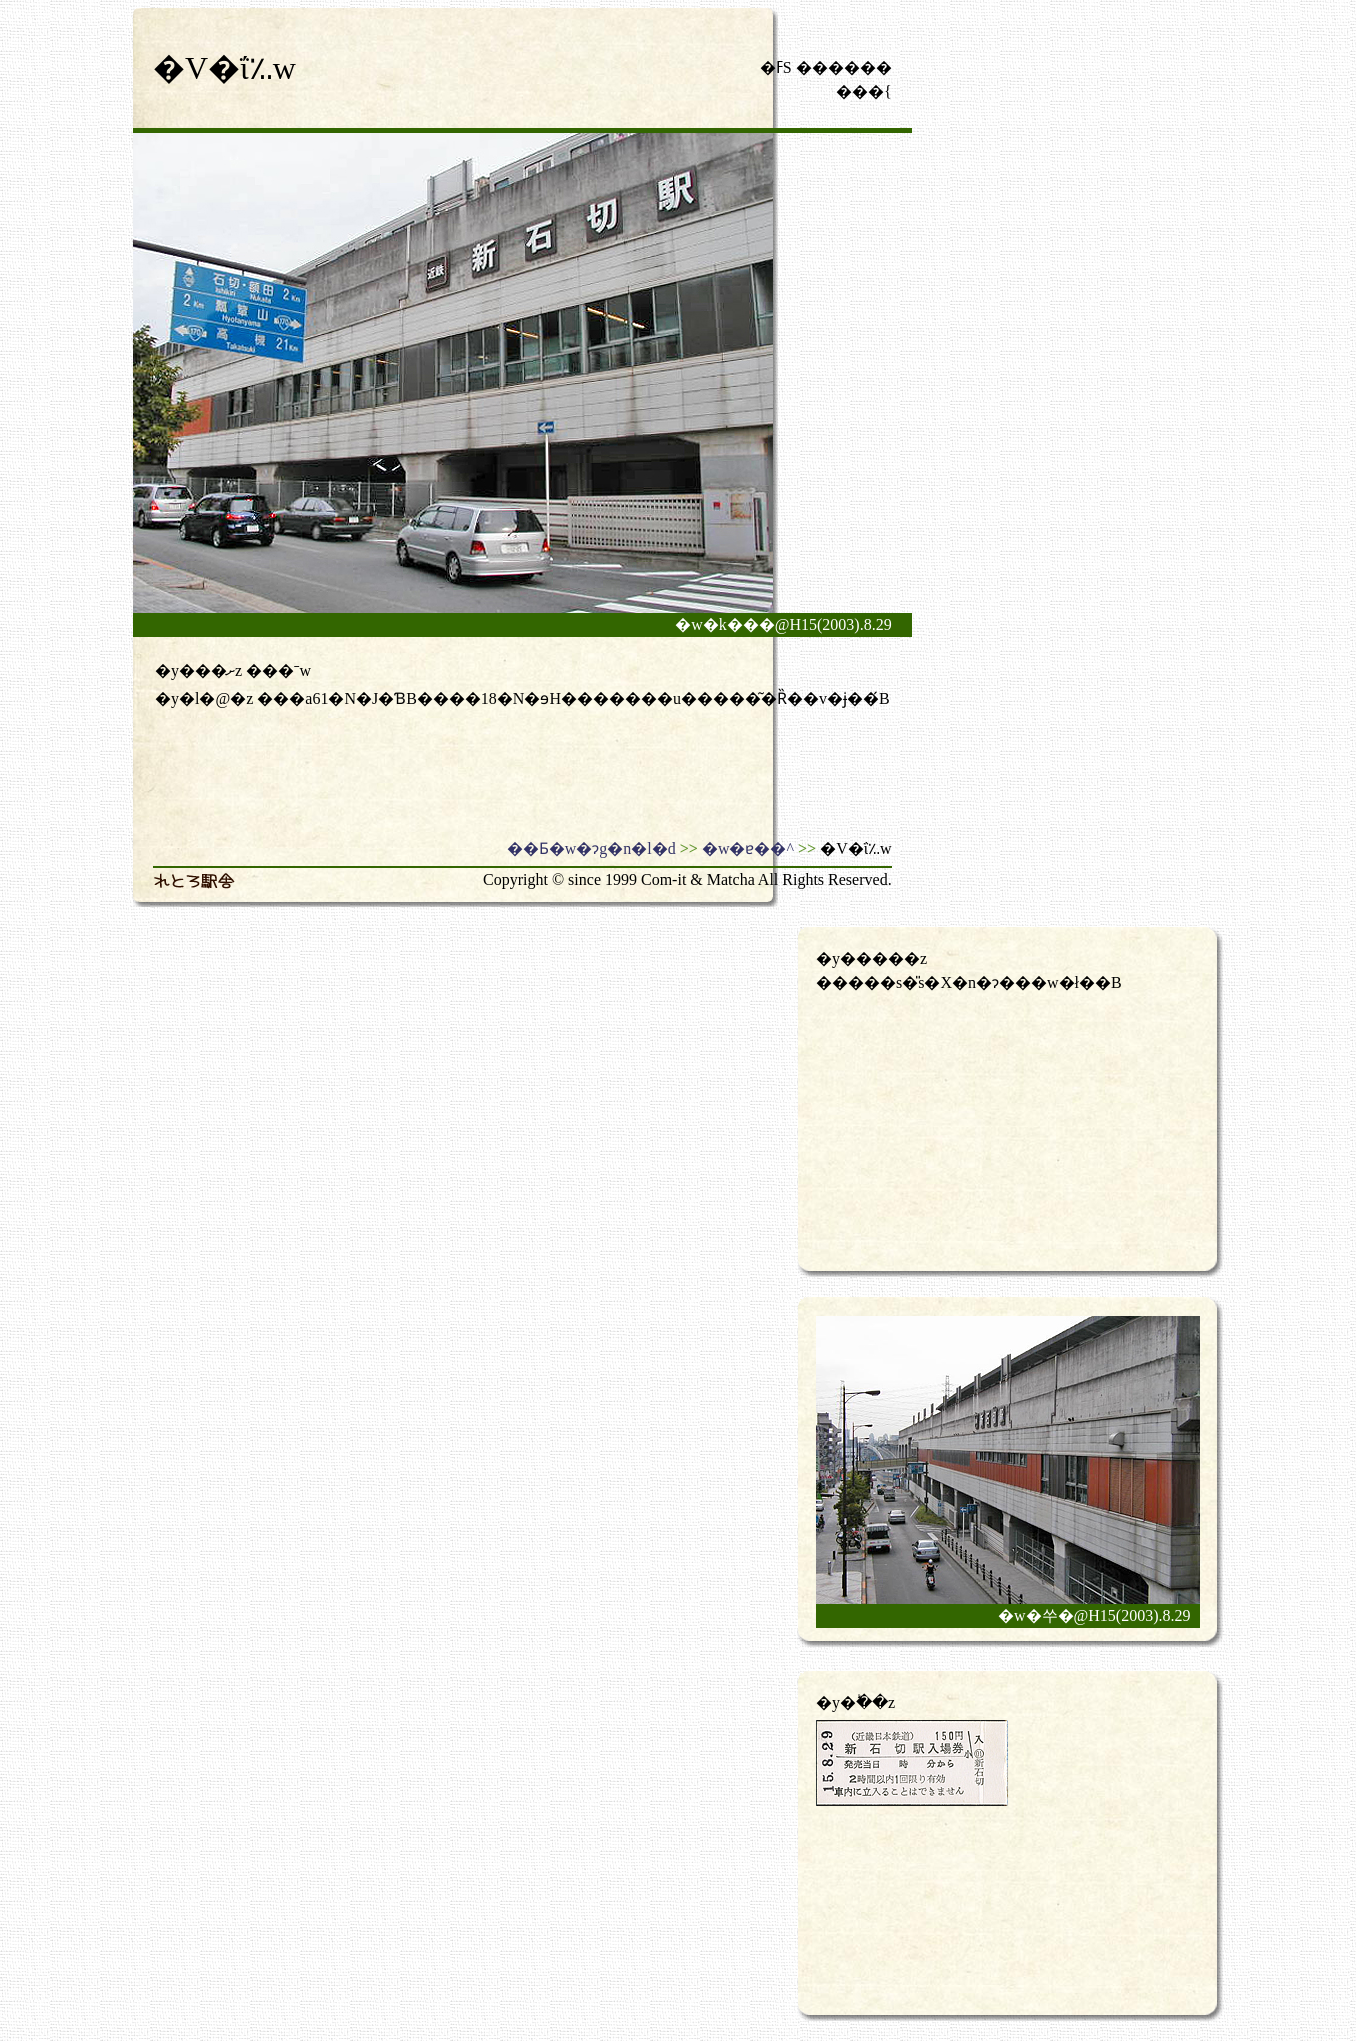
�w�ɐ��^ (748, 848)
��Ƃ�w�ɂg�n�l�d (591, 848)
